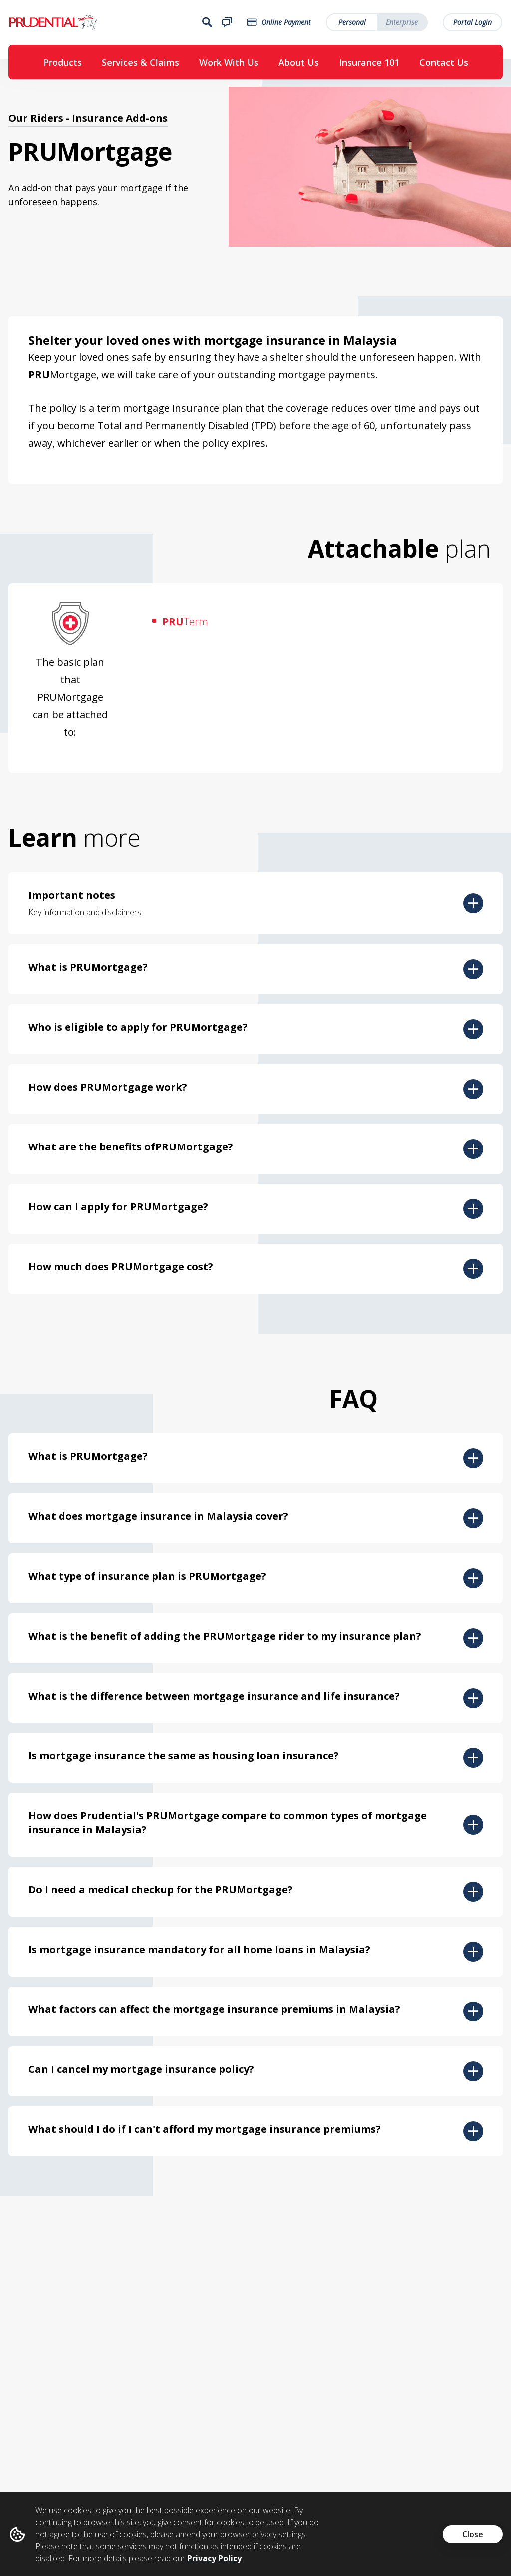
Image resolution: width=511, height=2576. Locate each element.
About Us (298, 63)
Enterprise (402, 22)
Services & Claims (140, 63)
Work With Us (228, 63)
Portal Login (473, 22)
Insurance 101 (369, 63)
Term (185, 624)
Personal (352, 22)
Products (62, 63)
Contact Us (443, 63)
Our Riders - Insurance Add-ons (88, 121)
